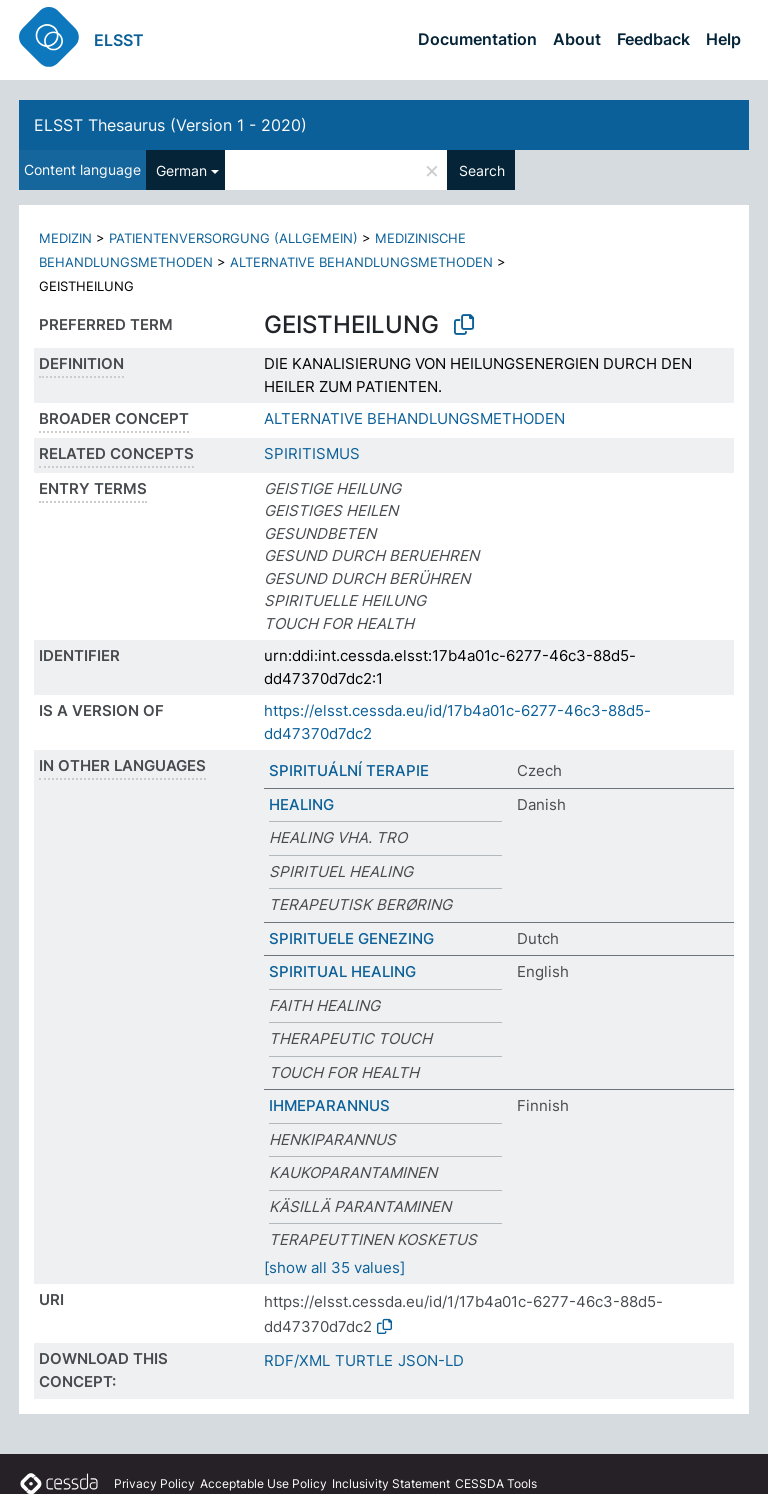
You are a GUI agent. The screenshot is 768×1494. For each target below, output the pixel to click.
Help (723, 39)
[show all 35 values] (334, 1267)
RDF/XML (297, 1360)
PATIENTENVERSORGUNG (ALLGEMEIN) (233, 238)
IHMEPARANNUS (329, 1105)
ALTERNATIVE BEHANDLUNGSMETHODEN (361, 262)
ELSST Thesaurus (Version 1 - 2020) (170, 125)
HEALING (301, 804)
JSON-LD (431, 1360)
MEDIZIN (65, 238)
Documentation (477, 39)
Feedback (653, 39)
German (181, 170)
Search (482, 170)
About (577, 39)
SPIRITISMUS (312, 453)
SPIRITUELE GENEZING (351, 938)
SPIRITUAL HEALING (342, 971)
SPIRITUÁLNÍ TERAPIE (349, 770)
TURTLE (364, 1360)
